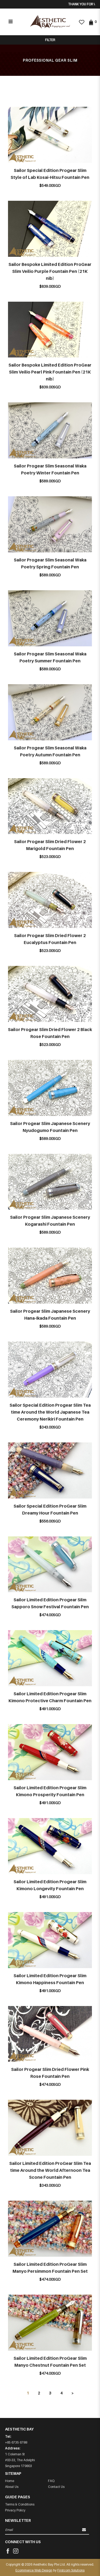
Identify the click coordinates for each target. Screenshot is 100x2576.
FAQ (51, 2481)
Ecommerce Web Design (33, 2570)
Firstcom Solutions (71, 2570)
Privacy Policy (15, 2510)
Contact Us (56, 2487)
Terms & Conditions (19, 2504)
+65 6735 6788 (16, 2442)
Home (9, 2481)
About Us (11, 2487)
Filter (50, 40)
